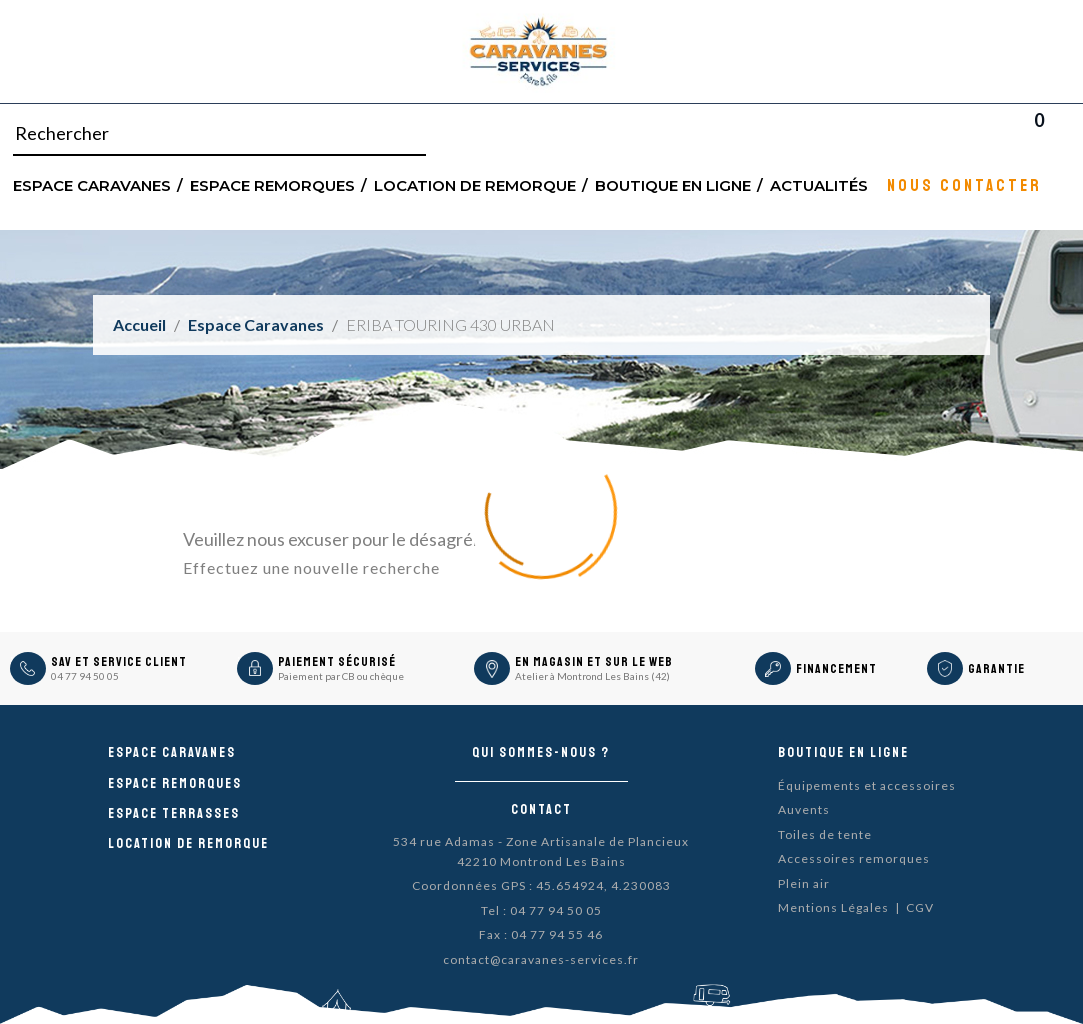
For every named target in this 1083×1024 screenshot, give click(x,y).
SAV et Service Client (119, 662)
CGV (920, 907)
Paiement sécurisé (337, 662)
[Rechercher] (219, 134)
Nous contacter (964, 184)
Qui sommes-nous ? (541, 752)
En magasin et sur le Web (594, 662)
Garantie (996, 669)
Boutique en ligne (673, 184)
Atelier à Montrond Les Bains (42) (592, 676)
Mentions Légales (833, 907)
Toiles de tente (825, 834)
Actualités (819, 184)
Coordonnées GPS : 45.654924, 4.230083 (541, 885)
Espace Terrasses (174, 813)
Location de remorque (475, 184)
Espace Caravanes (92, 184)
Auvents (804, 809)
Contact (541, 809)
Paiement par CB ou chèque (341, 676)
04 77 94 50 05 (85, 676)
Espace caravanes (172, 752)
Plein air (804, 883)
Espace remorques (272, 184)
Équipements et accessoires (867, 785)
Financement (836, 669)
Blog (1065, 134)
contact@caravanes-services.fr (541, 959)
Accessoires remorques (854, 858)
